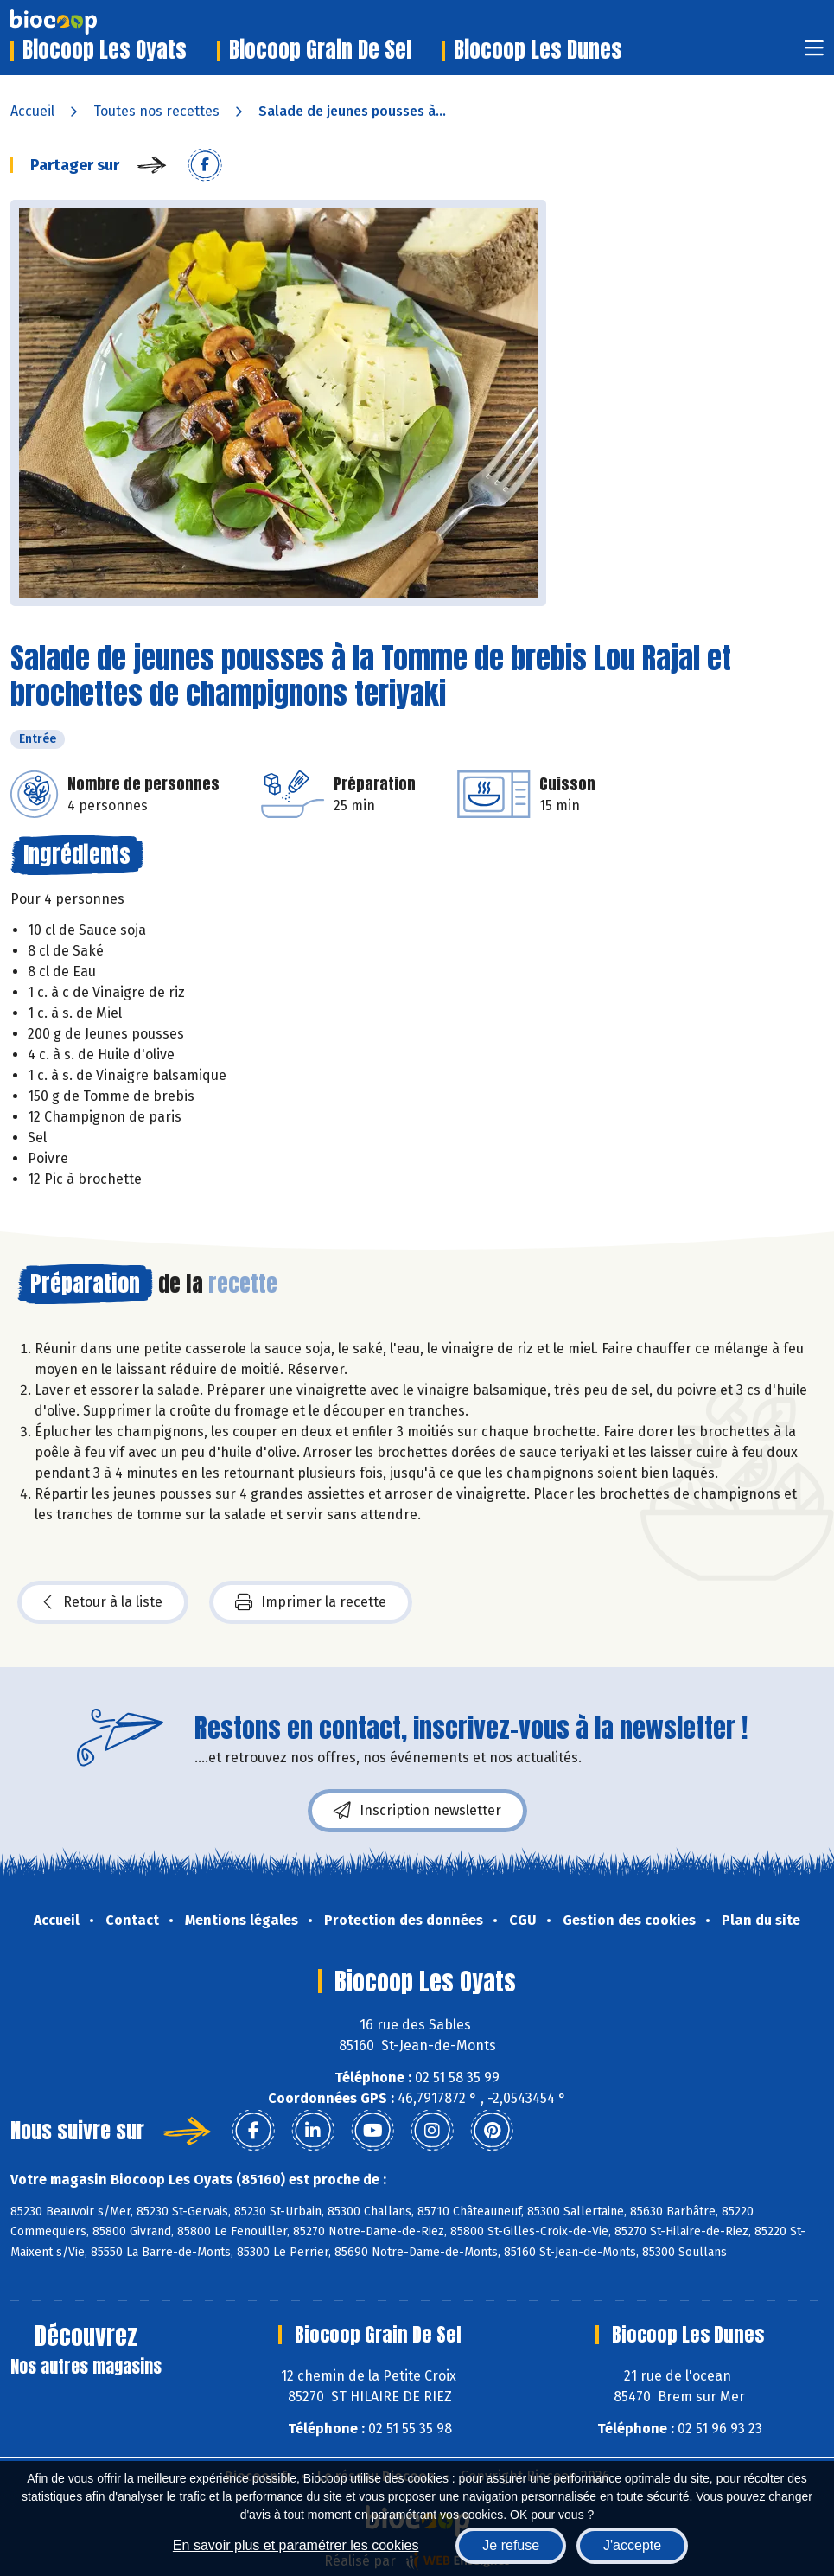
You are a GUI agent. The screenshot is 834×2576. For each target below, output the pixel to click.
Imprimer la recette (310, 1602)
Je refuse (510, 2545)
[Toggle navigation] (814, 53)
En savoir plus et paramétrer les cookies (296, 2545)
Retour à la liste (102, 1602)
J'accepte (632, 2545)
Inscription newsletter (417, 1810)
